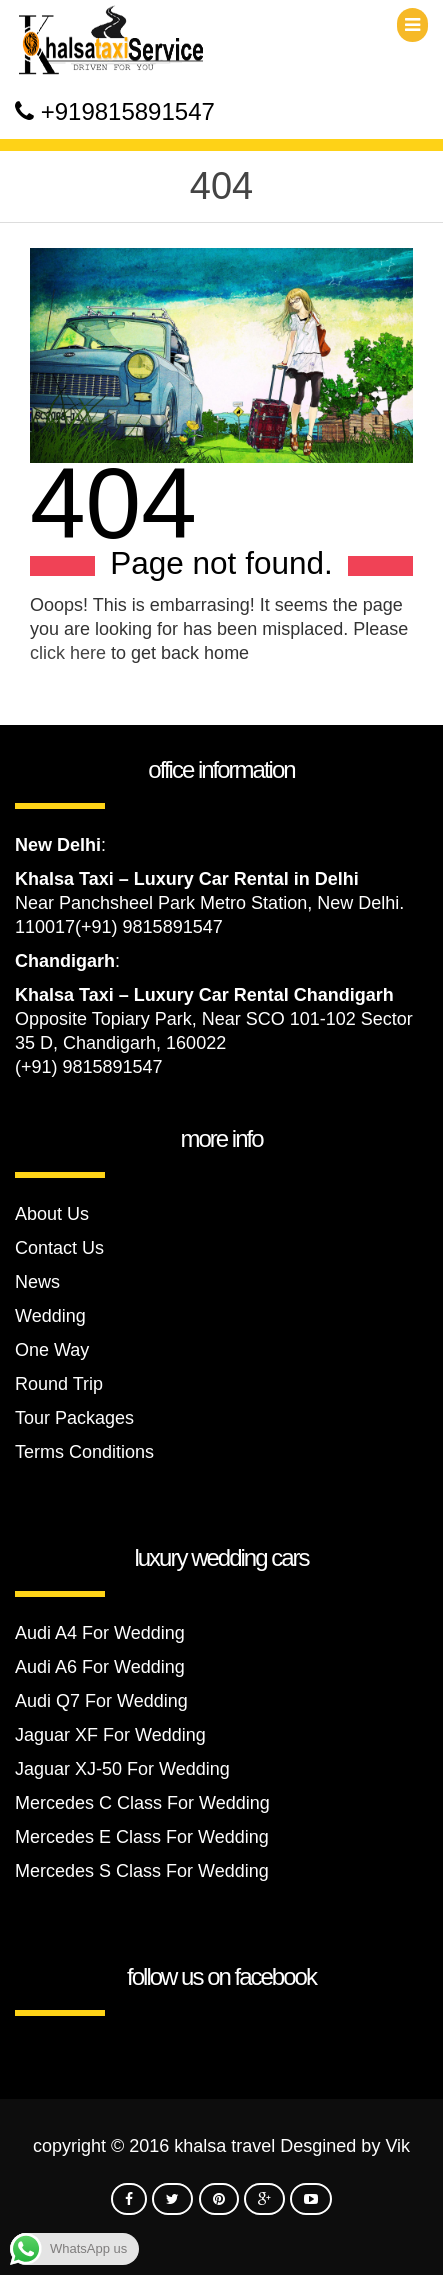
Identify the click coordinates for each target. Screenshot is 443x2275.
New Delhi (58, 845)
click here (68, 653)
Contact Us (59, 1248)
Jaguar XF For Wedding (110, 1735)
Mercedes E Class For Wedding (142, 1837)
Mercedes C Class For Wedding (142, 1803)
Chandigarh (65, 961)
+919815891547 (128, 111)
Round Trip (59, 1384)
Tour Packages (74, 1418)
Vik (397, 2146)
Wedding (50, 1316)
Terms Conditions (84, 1452)
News (37, 1282)
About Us (52, 1214)
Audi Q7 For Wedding (101, 1701)
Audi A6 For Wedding (100, 1667)
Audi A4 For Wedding (100, 1633)
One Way (52, 1350)
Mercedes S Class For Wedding (142, 1871)
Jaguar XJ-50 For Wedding (122, 1769)
